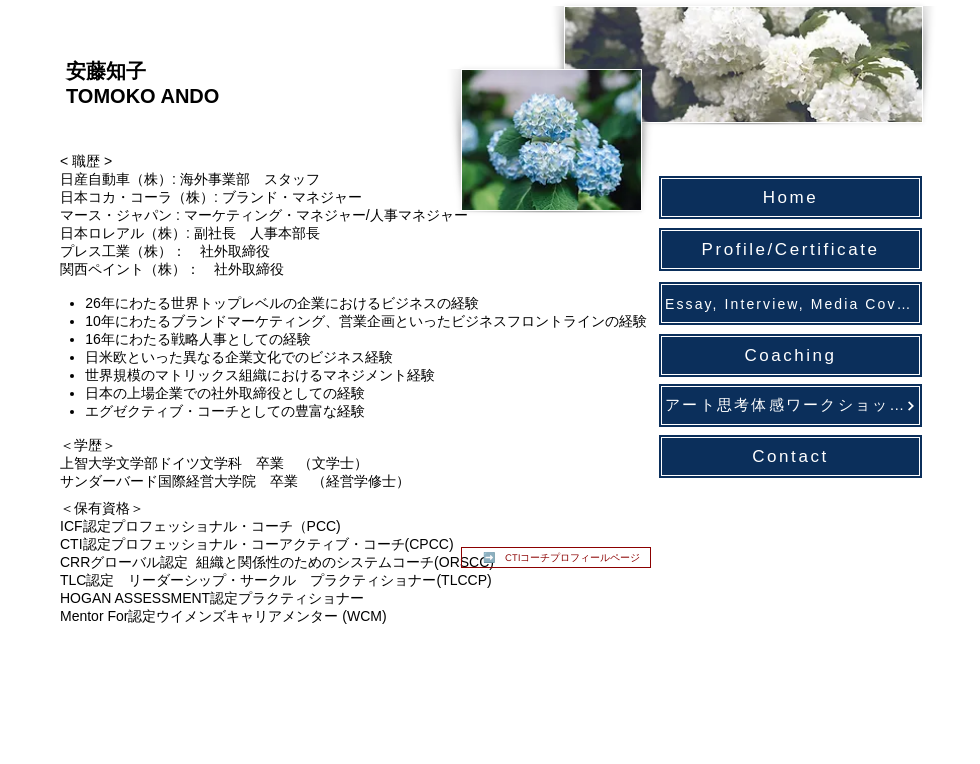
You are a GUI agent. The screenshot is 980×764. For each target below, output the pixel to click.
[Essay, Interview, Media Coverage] (790, 303)
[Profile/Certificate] (790, 249)
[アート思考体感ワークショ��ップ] (790, 405)
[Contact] (790, 456)
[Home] (790, 197)
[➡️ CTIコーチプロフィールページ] (556, 557)
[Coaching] (790, 355)
